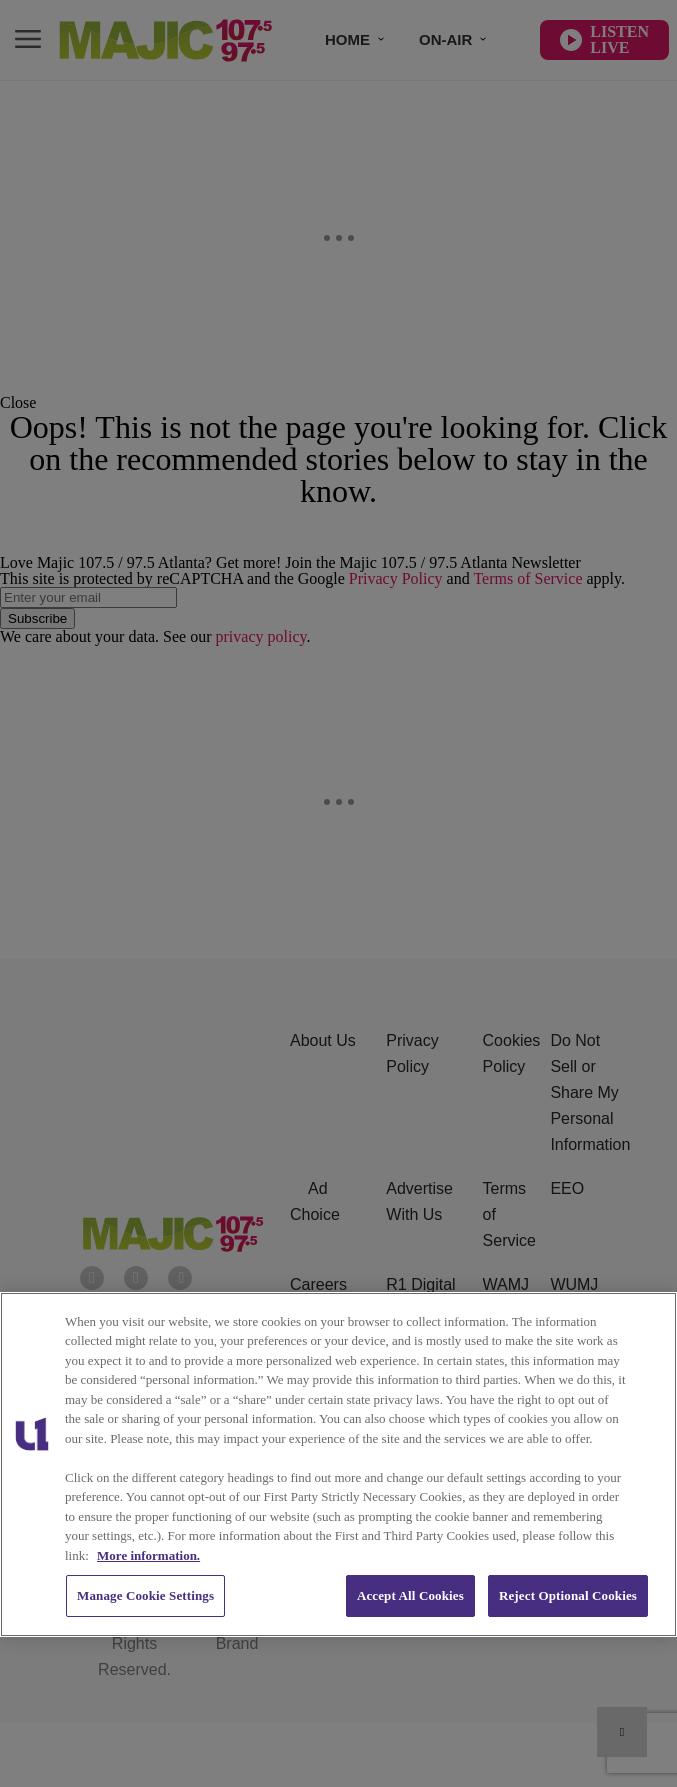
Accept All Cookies (410, 1595)
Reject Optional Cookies (568, 1595)
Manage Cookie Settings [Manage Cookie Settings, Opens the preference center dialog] (145, 1595)
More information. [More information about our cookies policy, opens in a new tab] (148, 1555)
